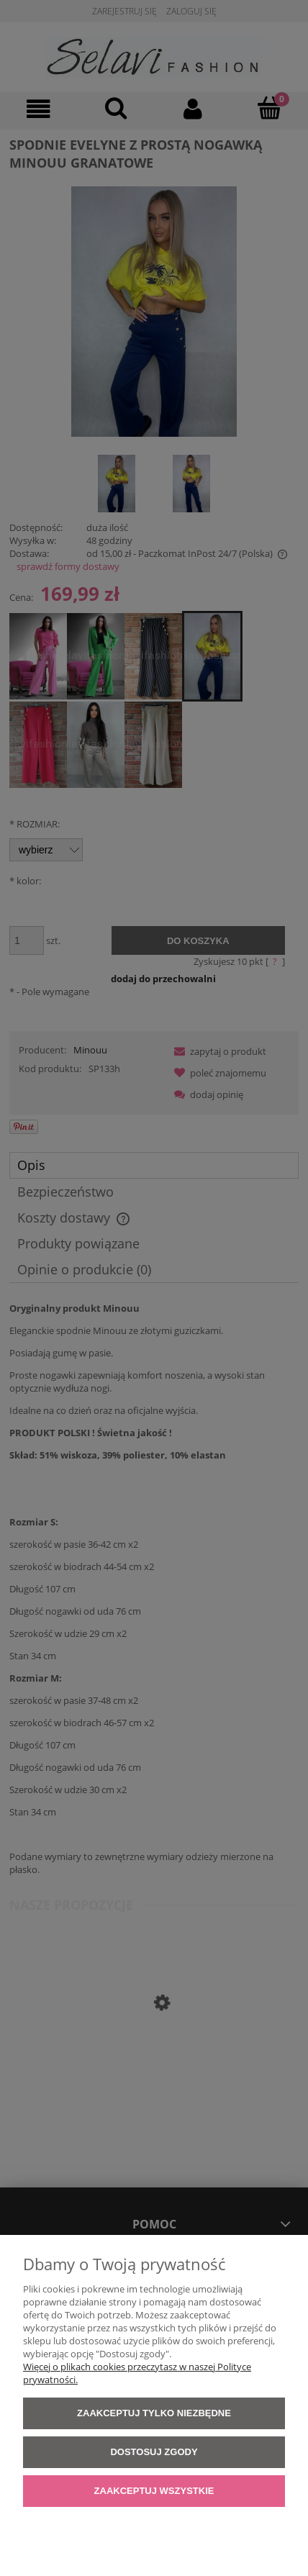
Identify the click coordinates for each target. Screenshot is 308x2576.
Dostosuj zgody (153, 2451)
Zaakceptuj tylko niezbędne (154, 2413)
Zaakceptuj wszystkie (154, 2490)
